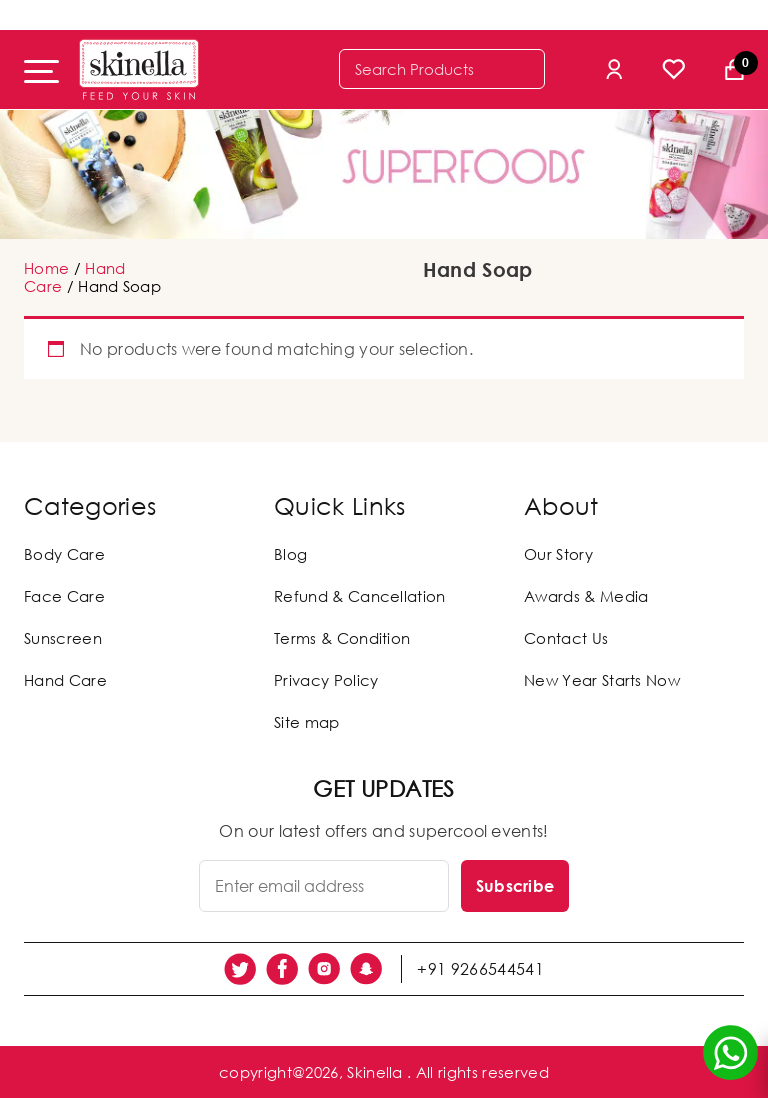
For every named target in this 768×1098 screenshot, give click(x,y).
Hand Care (65, 680)
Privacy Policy (326, 680)
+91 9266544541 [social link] (480, 969)
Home (46, 268)
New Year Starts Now (602, 680)
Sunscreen (63, 638)
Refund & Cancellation (360, 596)
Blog (290, 554)
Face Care (64, 596)
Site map (307, 722)
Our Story (558, 554)
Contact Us (566, 638)
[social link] (240, 969)
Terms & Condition (342, 638)
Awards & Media (586, 596)
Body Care (64, 554)
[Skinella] (139, 69)
